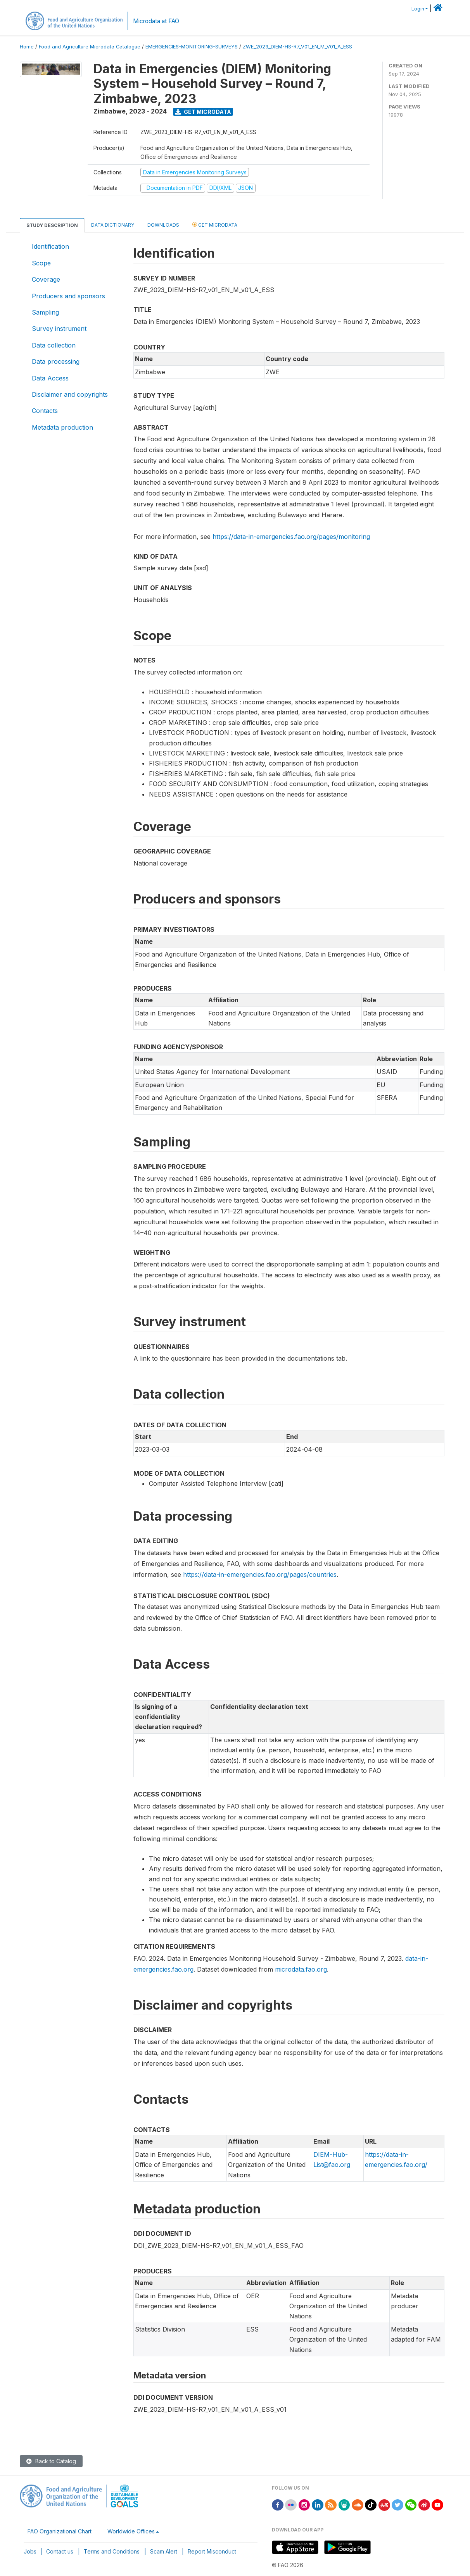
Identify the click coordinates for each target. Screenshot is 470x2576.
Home (27, 47)
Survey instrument (59, 328)
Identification (50, 246)
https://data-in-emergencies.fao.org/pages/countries (260, 1574)
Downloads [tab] (163, 225)
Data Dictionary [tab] (112, 225)
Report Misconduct (212, 2551)
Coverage (46, 279)
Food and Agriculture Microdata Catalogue (89, 47)
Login (417, 9)
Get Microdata (203, 111)
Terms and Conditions (112, 2551)
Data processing (55, 361)
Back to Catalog (51, 2461)
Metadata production (62, 427)
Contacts (45, 411)
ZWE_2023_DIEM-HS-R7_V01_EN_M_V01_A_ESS (297, 47)
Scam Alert (163, 2551)
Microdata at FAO (156, 21)
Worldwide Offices (131, 2531)
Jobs (30, 2551)
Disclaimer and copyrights (70, 394)
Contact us (59, 2551)
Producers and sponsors (68, 296)
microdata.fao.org (301, 1969)
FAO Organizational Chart (60, 2531)
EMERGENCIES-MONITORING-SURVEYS (191, 47)
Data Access (50, 378)
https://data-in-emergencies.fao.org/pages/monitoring (291, 536)
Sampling (45, 312)
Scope (41, 263)
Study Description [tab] (52, 225)
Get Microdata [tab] (214, 224)
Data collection (54, 345)
